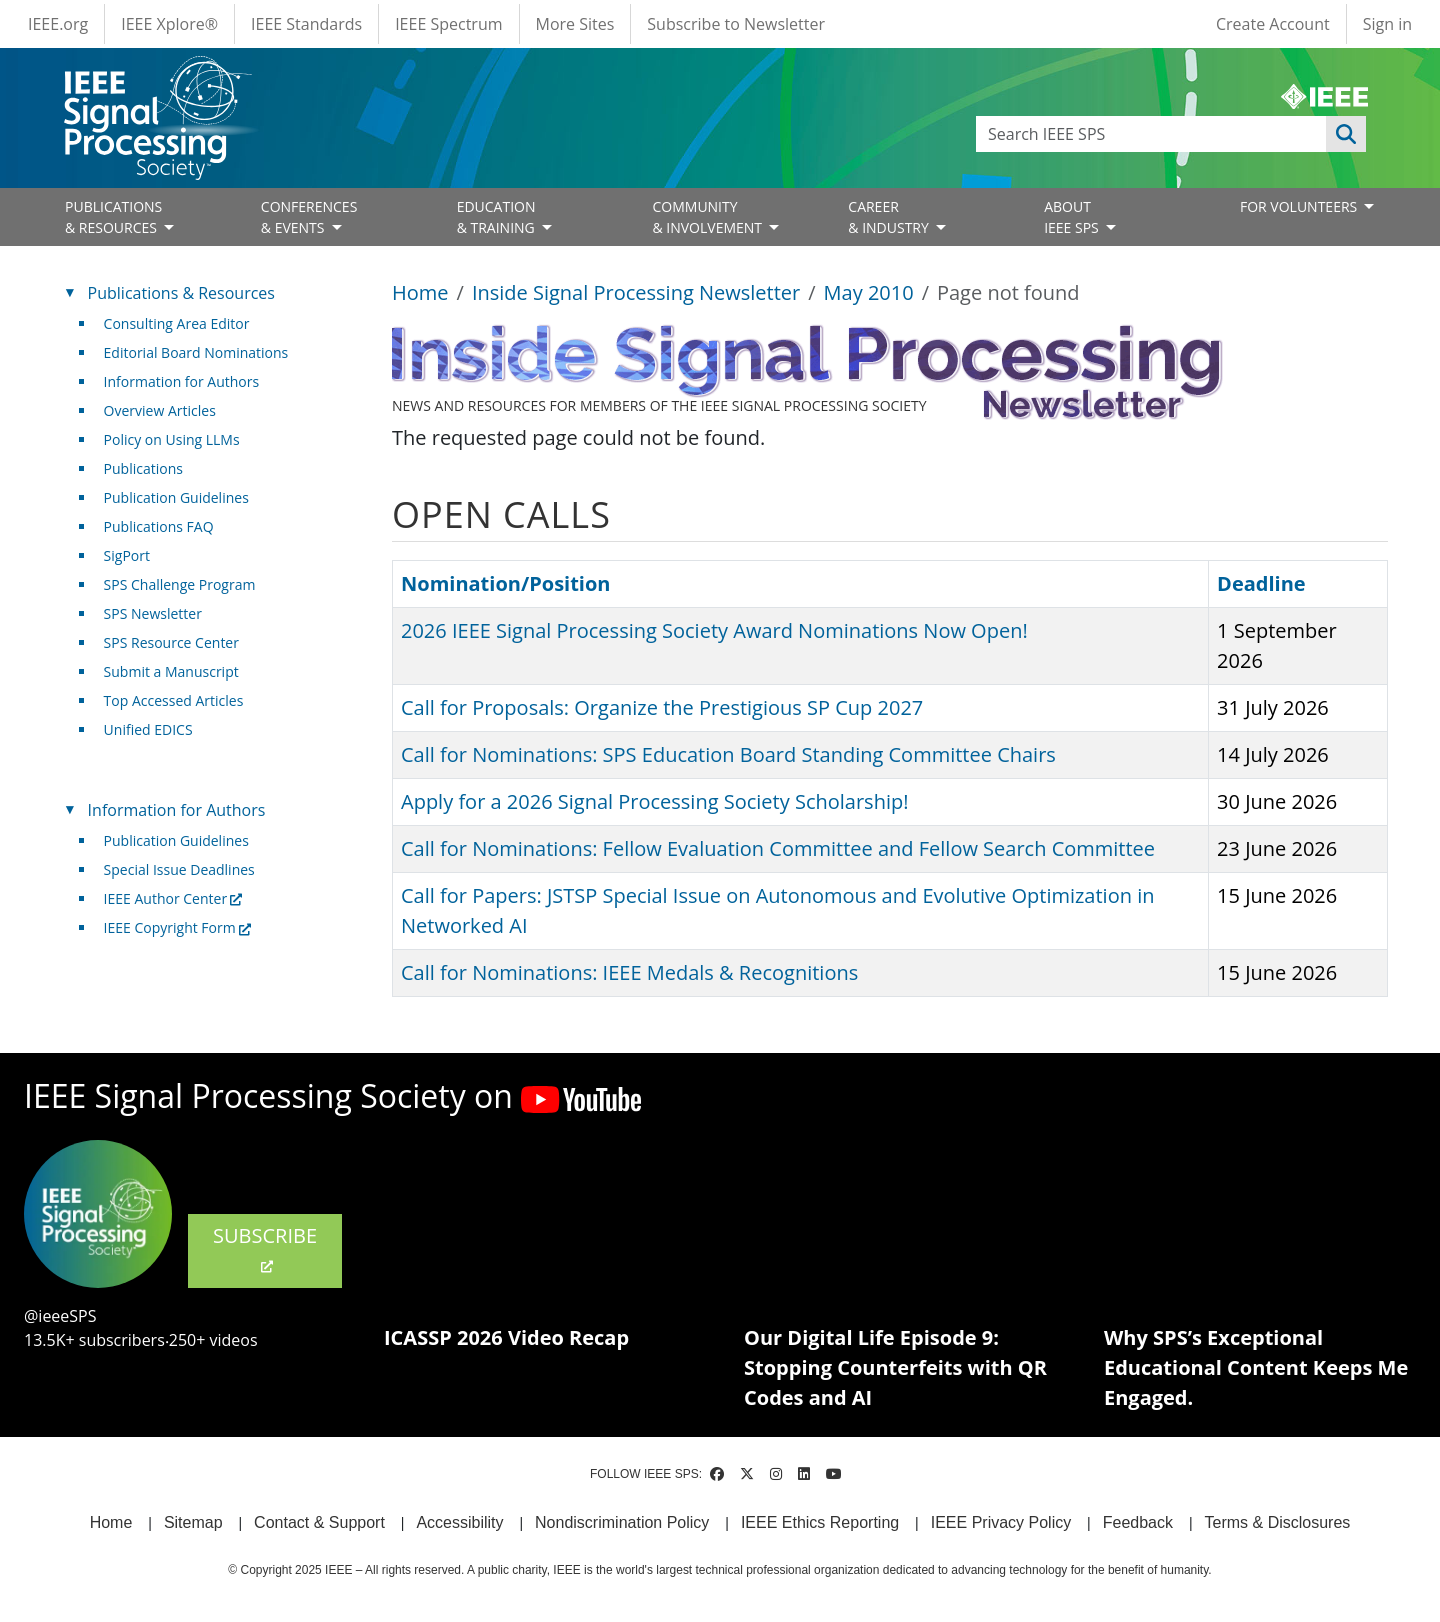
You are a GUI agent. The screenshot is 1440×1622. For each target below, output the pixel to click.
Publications (143, 468)
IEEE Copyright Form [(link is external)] (177, 927)
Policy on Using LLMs (172, 439)
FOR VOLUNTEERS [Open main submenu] (1300, 206)
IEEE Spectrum (448, 24)
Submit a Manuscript (171, 671)
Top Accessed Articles (174, 700)
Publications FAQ (159, 526)
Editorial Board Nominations (196, 352)
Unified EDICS (148, 729)
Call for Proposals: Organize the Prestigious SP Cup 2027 (662, 707)
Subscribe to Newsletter (736, 24)
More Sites (575, 24)
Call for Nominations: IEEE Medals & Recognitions (629, 972)
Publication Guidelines (176, 497)
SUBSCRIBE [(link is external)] (265, 1249)
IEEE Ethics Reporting (820, 1522)
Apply (1346, 134)
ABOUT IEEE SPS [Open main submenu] (1073, 217)
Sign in (1387, 24)
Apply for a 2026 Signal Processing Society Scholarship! (654, 801)
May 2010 (869, 292)
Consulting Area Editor (177, 323)
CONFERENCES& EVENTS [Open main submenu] (309, 217)
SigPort (127, 555)
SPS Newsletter (153, 613)
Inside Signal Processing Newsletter (636, 292)
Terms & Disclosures (1278, 1522)
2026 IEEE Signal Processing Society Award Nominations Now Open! (714, 630)
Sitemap (193, 1522)
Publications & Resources (181, 293)
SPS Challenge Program (180, 584)
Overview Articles (160, 410)
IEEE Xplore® (169, 24)
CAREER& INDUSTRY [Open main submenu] (890, 217)
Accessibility (459, 1522)
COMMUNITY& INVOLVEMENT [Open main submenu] (708, 217)
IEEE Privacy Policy (1001, 1522)
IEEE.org (58, 24)
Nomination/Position (505, 583)
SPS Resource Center (171, 642)
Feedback (1138, 1522)
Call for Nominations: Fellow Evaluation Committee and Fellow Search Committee (778, 848)
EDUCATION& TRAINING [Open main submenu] (498, 217)
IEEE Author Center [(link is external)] (173, 898)
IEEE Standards (306, 24)
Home (420, 292)
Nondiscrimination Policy (622, 1522)
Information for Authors (182, 381)
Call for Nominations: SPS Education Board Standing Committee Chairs (728, 754)
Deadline (1271, 583)
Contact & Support (319, 1522)
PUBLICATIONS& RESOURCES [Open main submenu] (113, 217)
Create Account (1273, 24)
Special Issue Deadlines (179, 869)
